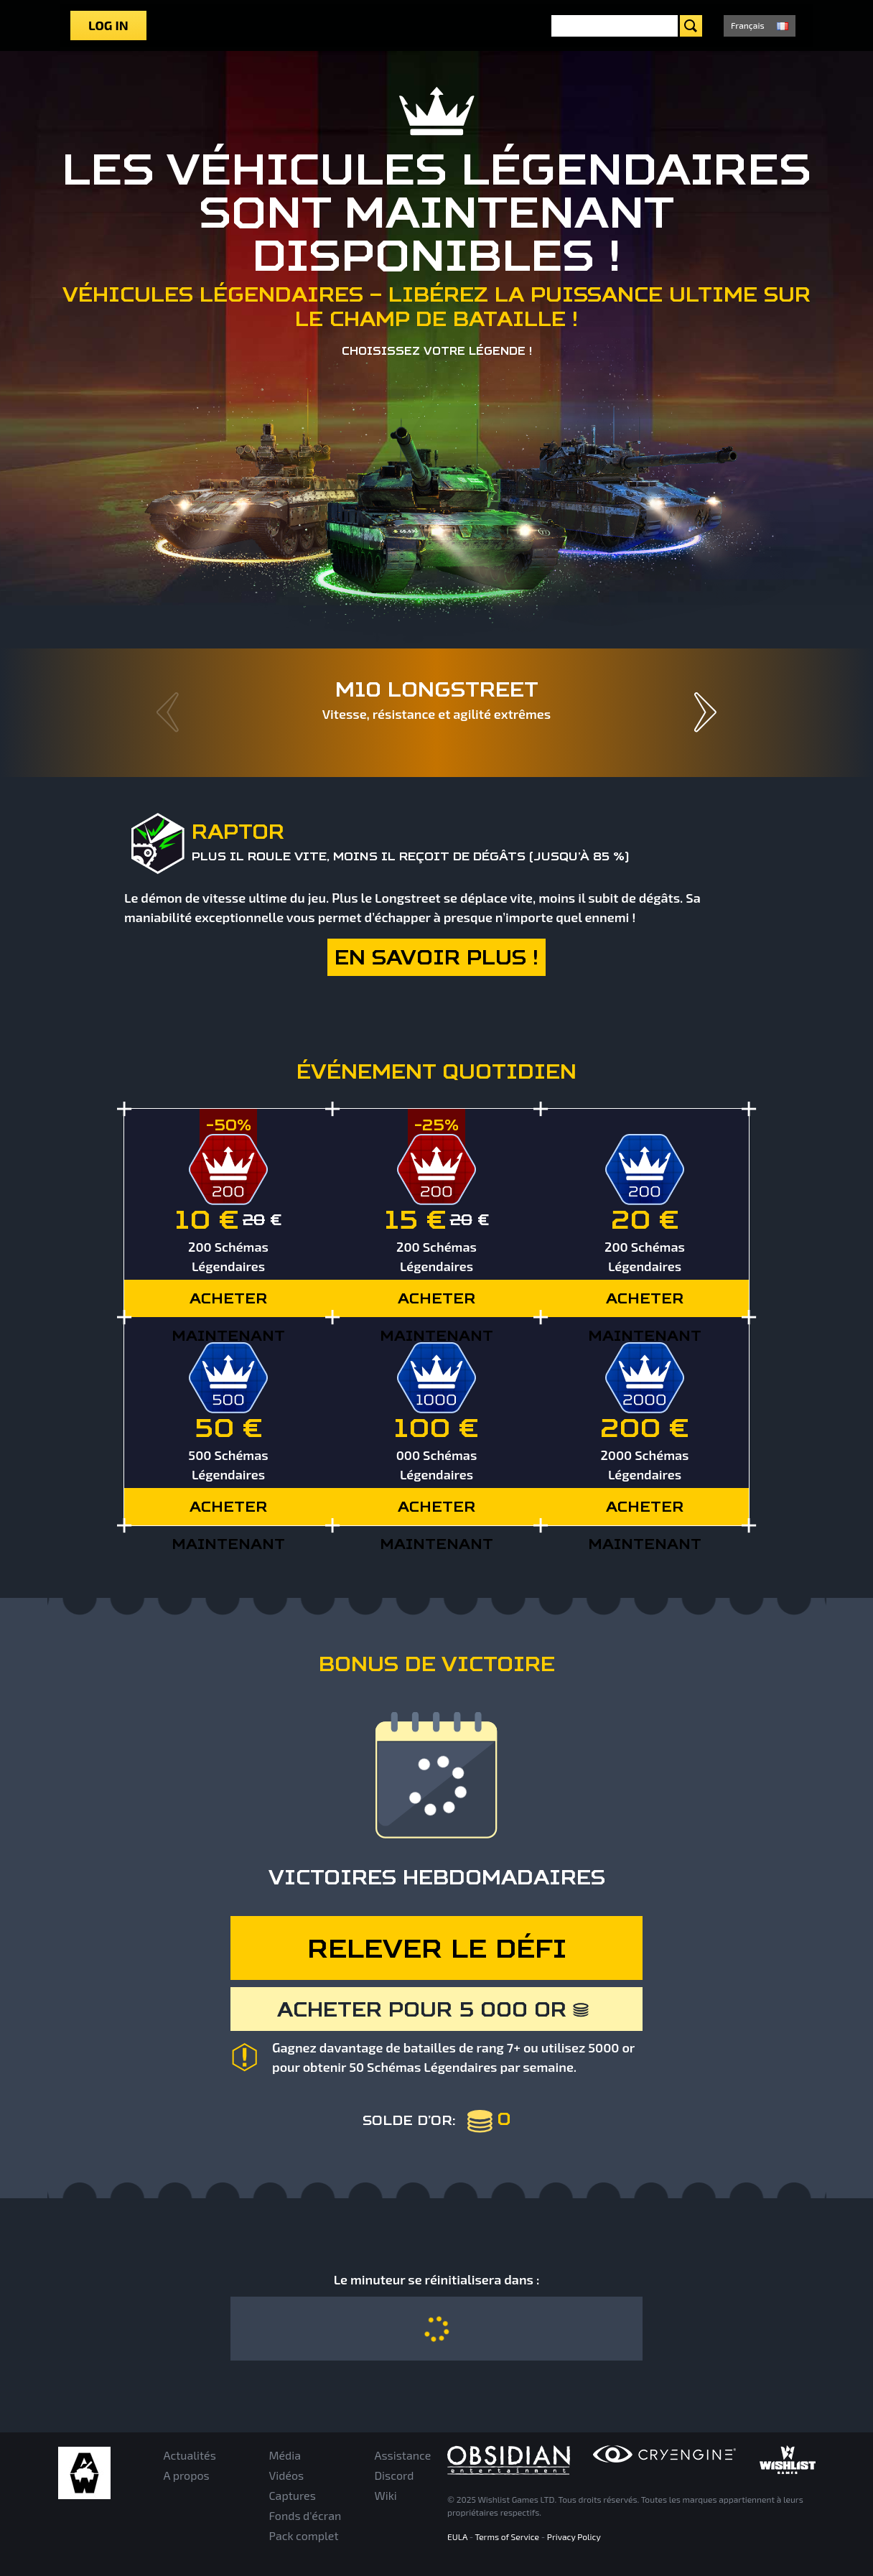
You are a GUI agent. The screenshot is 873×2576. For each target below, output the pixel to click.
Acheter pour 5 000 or (433, 2009)
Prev (168, 712)
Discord (394, 2475)
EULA (457, 2536)
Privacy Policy (574, 2536)
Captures (292, 2495)
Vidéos (286, 2475)
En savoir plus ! (436, 957)
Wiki (386, 2495)
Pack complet (304, 2535)
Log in (108, 25)
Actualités (190, 2455)
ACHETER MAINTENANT (228, 1303)
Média (285, 2455)
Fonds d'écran (305, 2515)
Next (705, 712)
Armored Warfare (84, 2473)
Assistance (403, 2455)
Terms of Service (507, 2536)
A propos (187, 2475)
